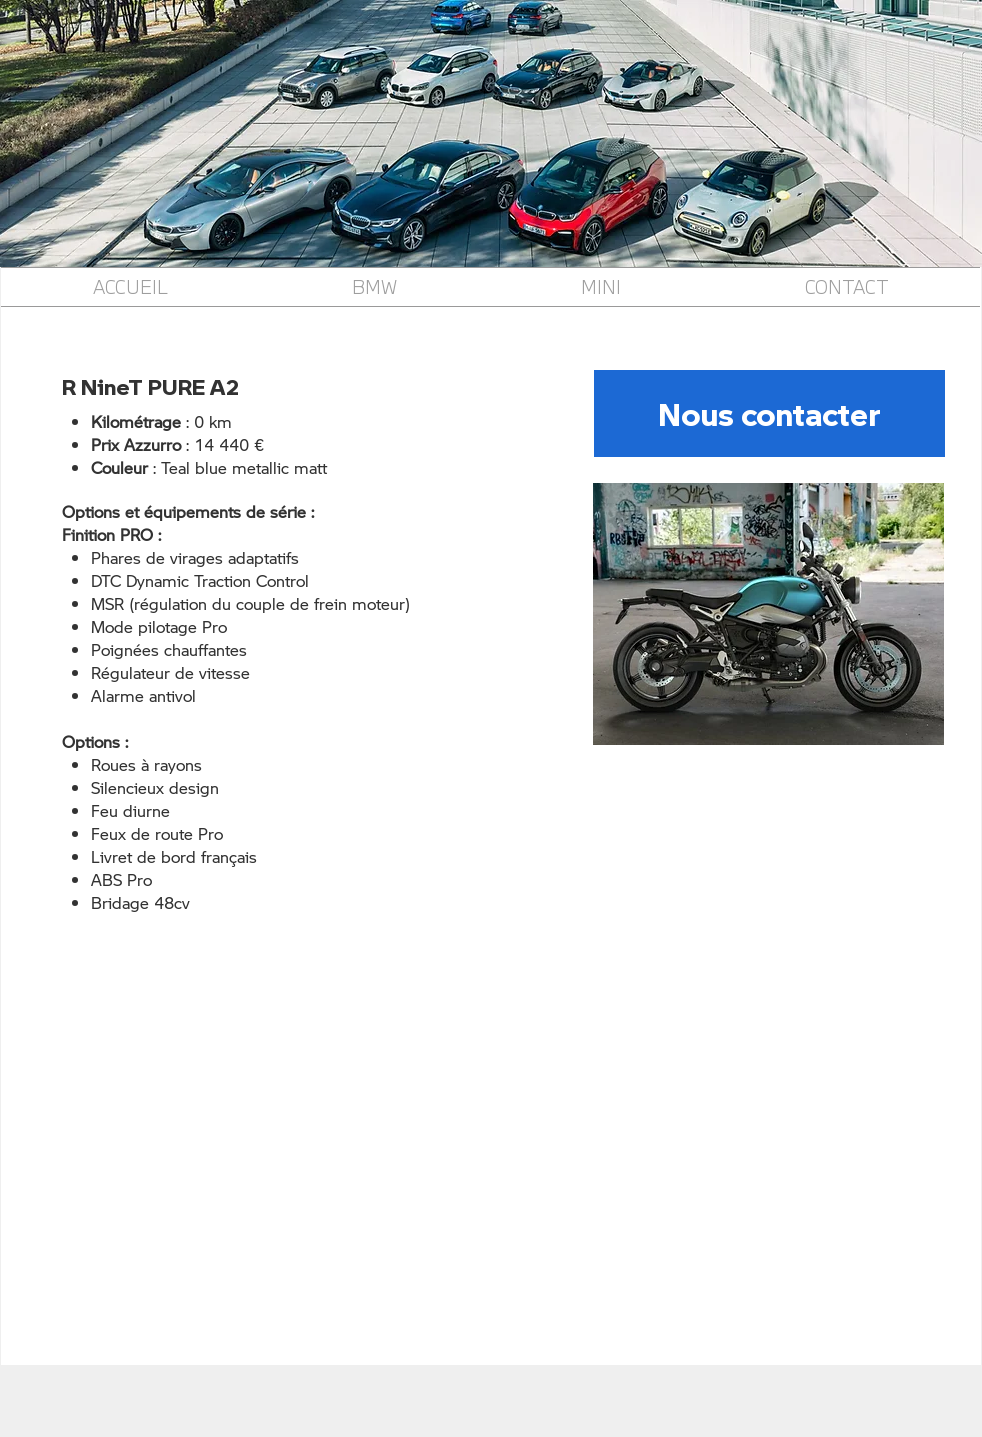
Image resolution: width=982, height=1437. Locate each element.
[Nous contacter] (769, 413)
